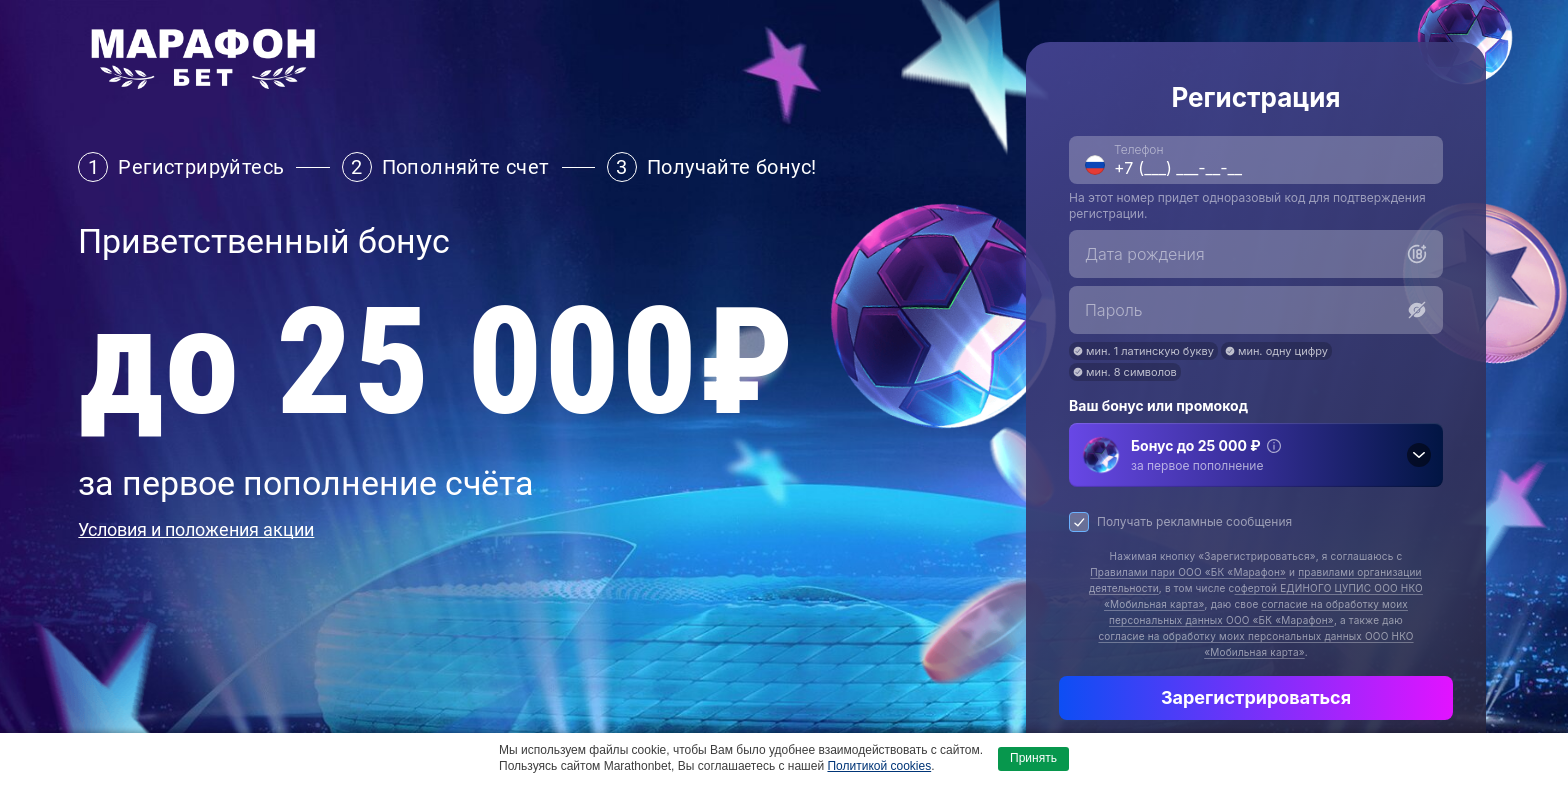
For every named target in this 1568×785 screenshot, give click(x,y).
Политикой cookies (879, 766)
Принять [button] (1033, 758)
